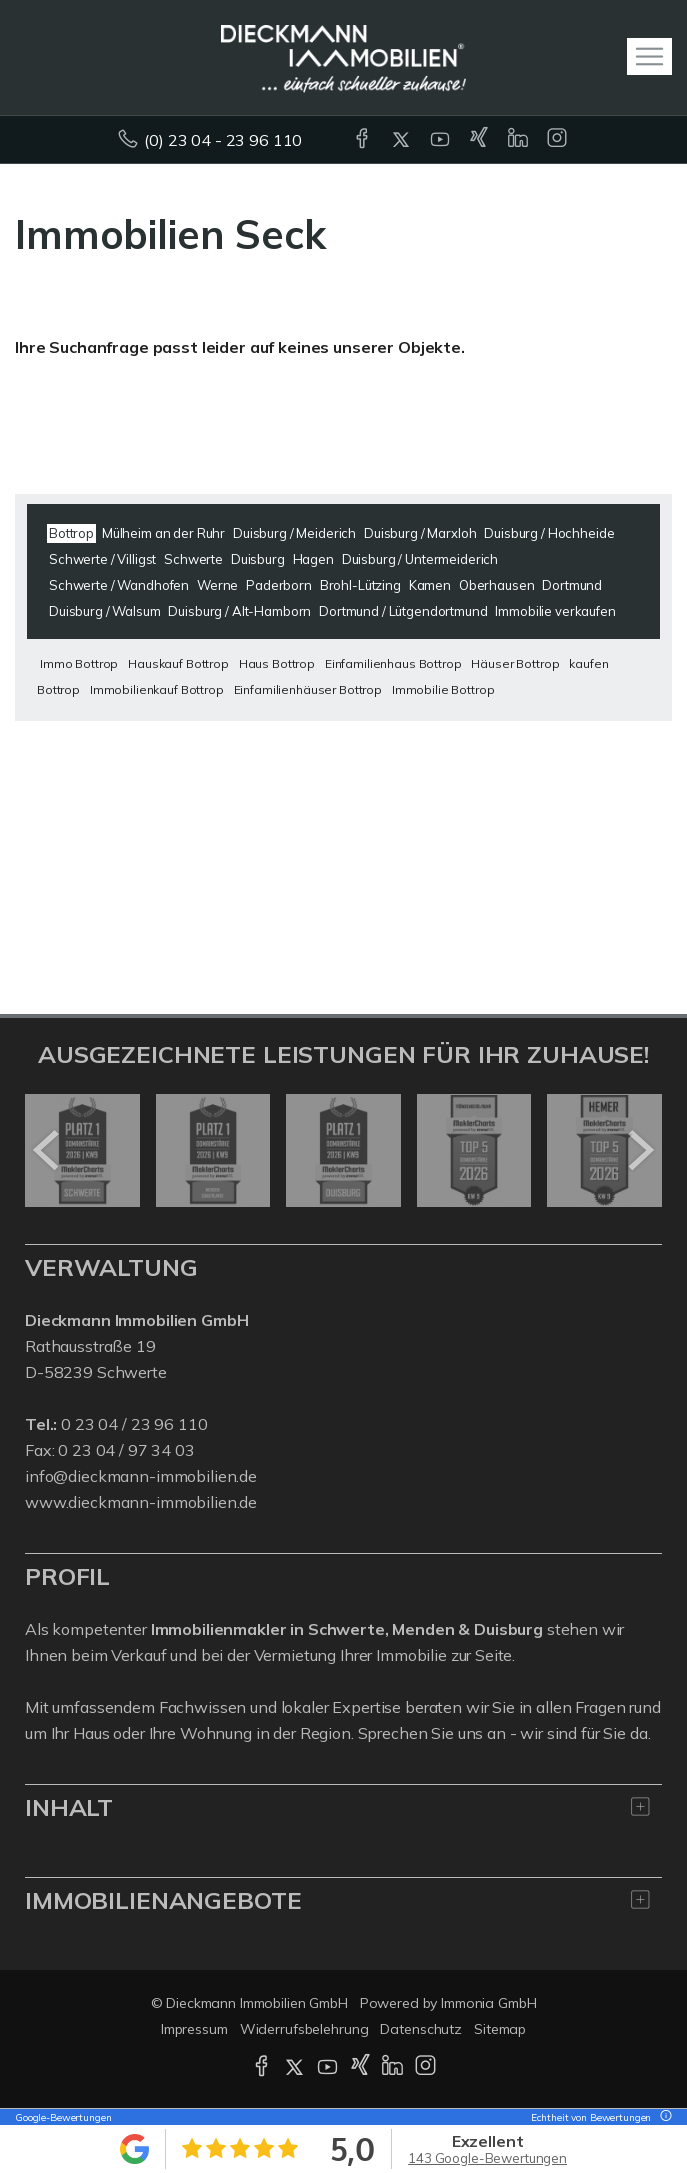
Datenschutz (421, 2029)
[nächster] (639, 1150)
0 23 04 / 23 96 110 (134, 1424)
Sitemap (500, 2029)
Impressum (194, 2029)
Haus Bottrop (277, 663)
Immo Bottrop (79, 663)
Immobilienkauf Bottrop (157, 689)
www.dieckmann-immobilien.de (141, 1502)
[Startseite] (343, 57)
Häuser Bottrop (515, 663)
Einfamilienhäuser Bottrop (308, 689)
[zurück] (47, 1150)
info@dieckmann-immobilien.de (141, 1476)
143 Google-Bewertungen (487, 2158)
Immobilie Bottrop (443, 689)
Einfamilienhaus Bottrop (393, 663)
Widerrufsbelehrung (304, 2029)
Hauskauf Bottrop (178, 663)
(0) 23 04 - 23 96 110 (223, 140)
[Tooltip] (663, 2117)
